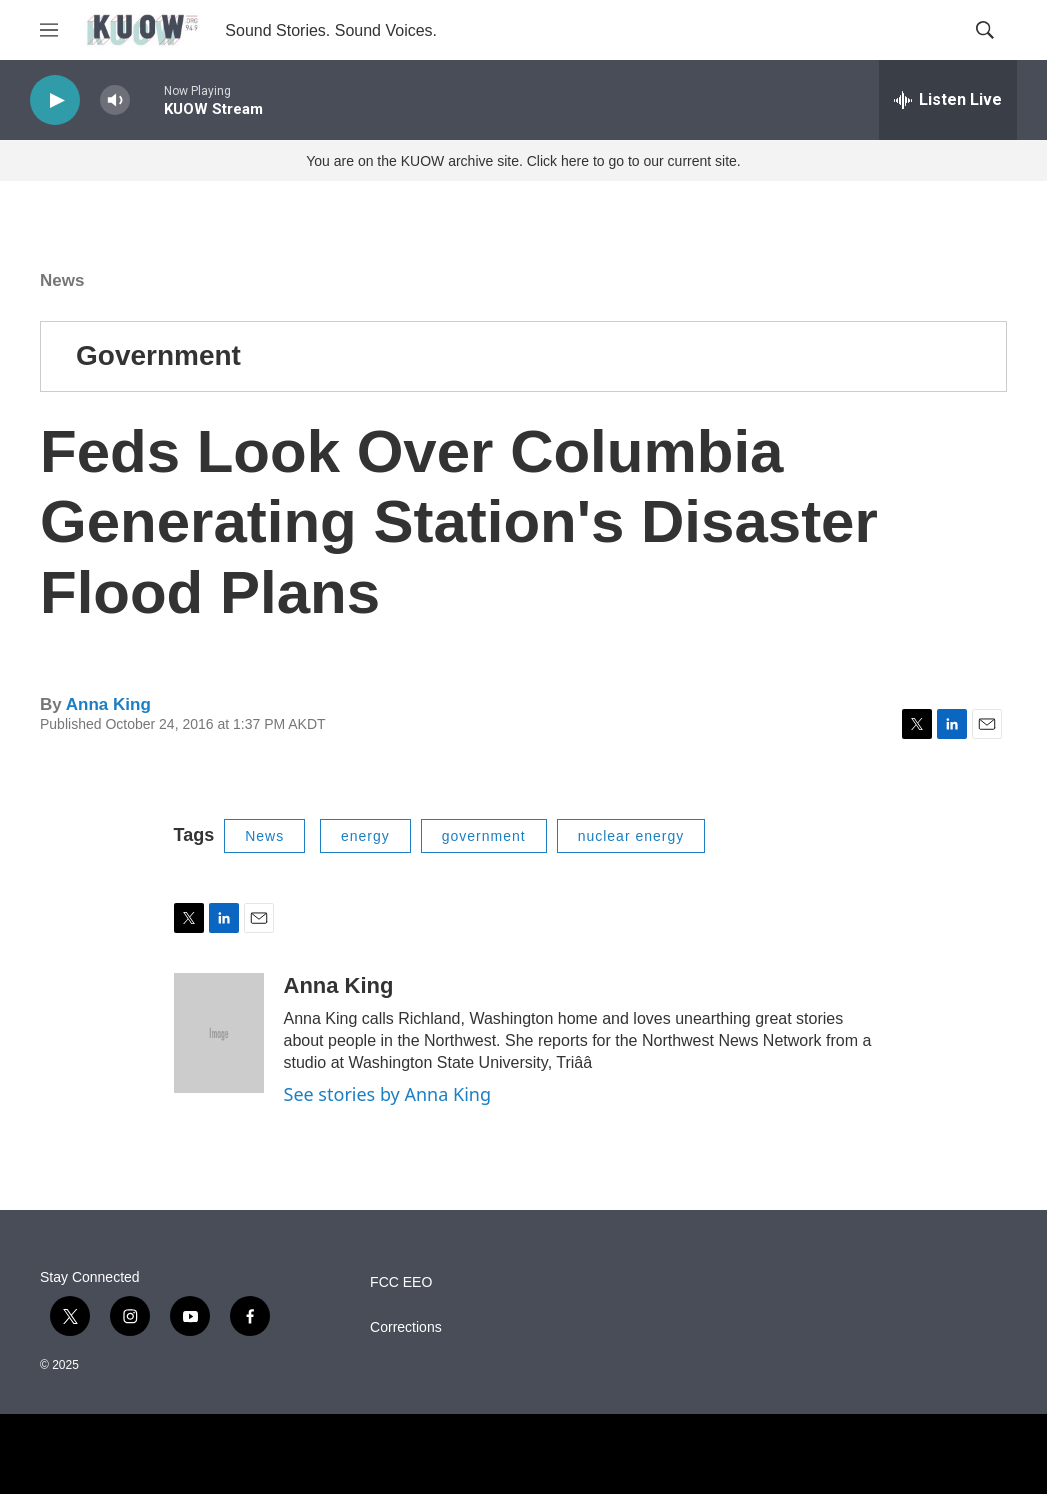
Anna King (108, 704)
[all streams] (948, 100)
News (62, 280)
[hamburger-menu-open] (49, 30)
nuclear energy (631, 836)
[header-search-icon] (985, 30)
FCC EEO (401, 1282)
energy (365, 836)
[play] (55, 100)
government (484, 836)
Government (158, 355)
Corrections (406, 1327)
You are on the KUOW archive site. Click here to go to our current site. (523, 161)
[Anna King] (219, 1033)
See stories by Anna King (388, 1094)
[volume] (115, 100)
